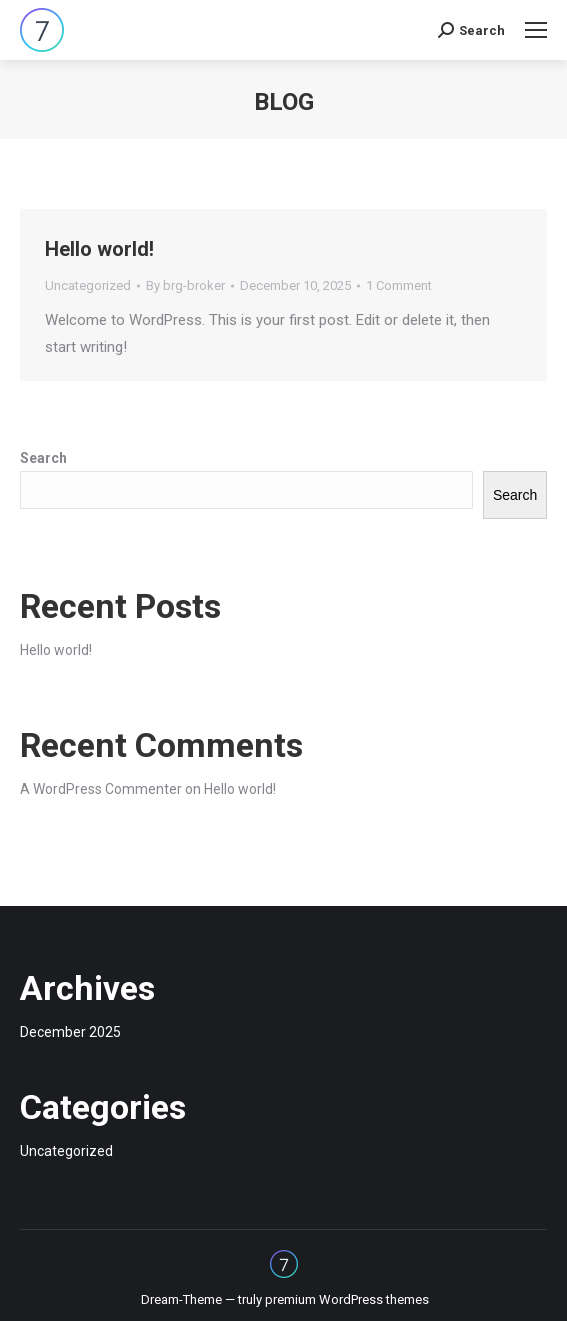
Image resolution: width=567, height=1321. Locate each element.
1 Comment (399, 285)
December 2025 (70, 1032)
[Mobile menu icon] (536, 30)
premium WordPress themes (347, 1299)
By (185, 285)
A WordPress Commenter (101, 789)
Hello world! (99, 249)
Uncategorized (88, 285)
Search (43, 458)
